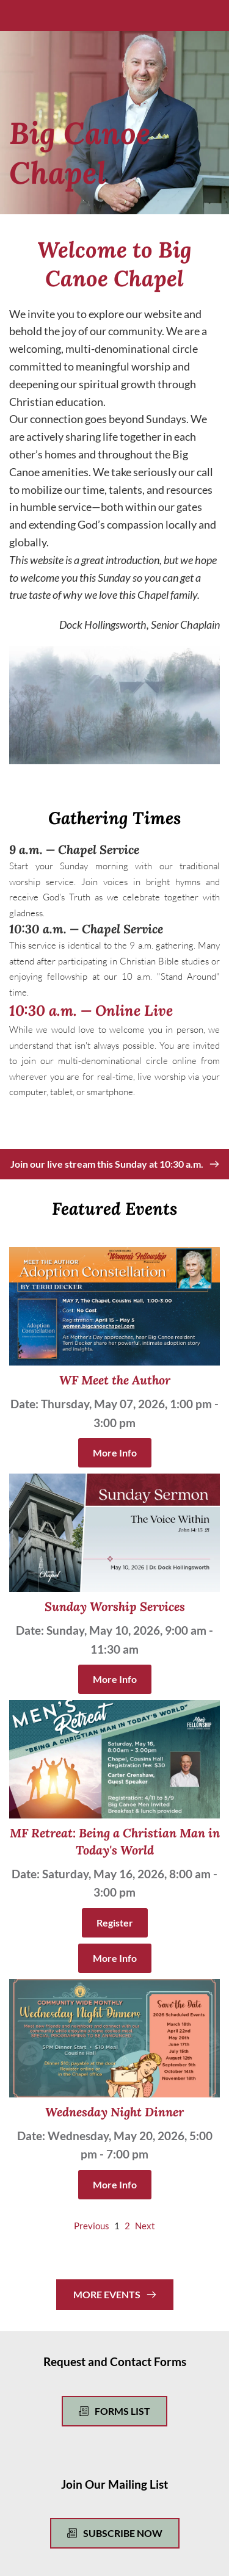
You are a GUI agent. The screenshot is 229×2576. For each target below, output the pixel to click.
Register (114, 1922)
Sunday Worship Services (115, 1606)
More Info (115, 1452)
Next (145, 2225)
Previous (91, 2225)
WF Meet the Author (114, 1379)
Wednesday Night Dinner (114, 2111)
